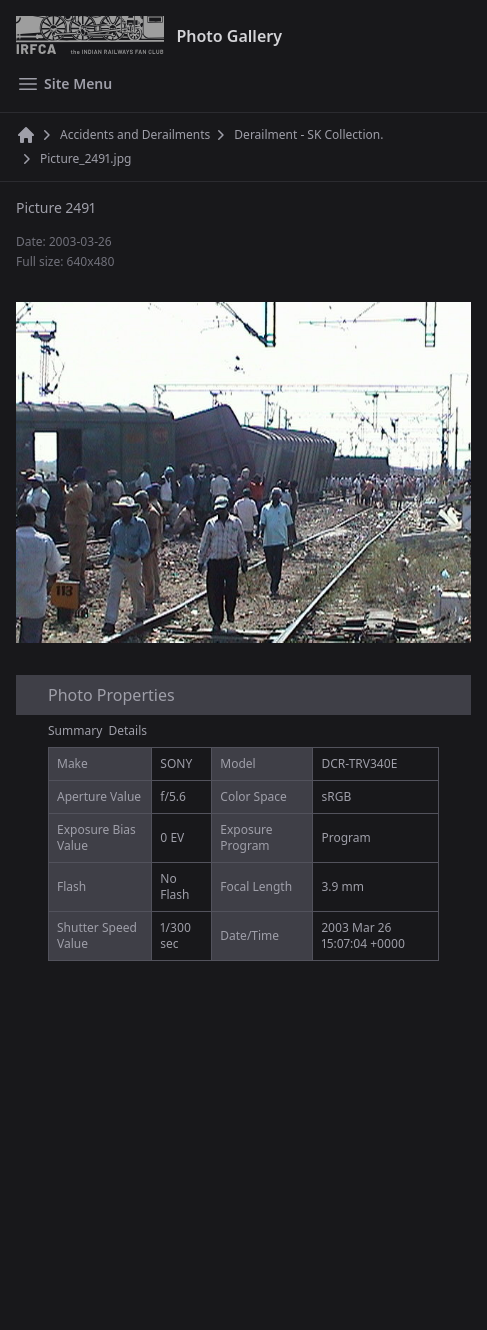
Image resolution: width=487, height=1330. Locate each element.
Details (128, 730)
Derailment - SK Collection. (308, 135)
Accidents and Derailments (135, 135)
